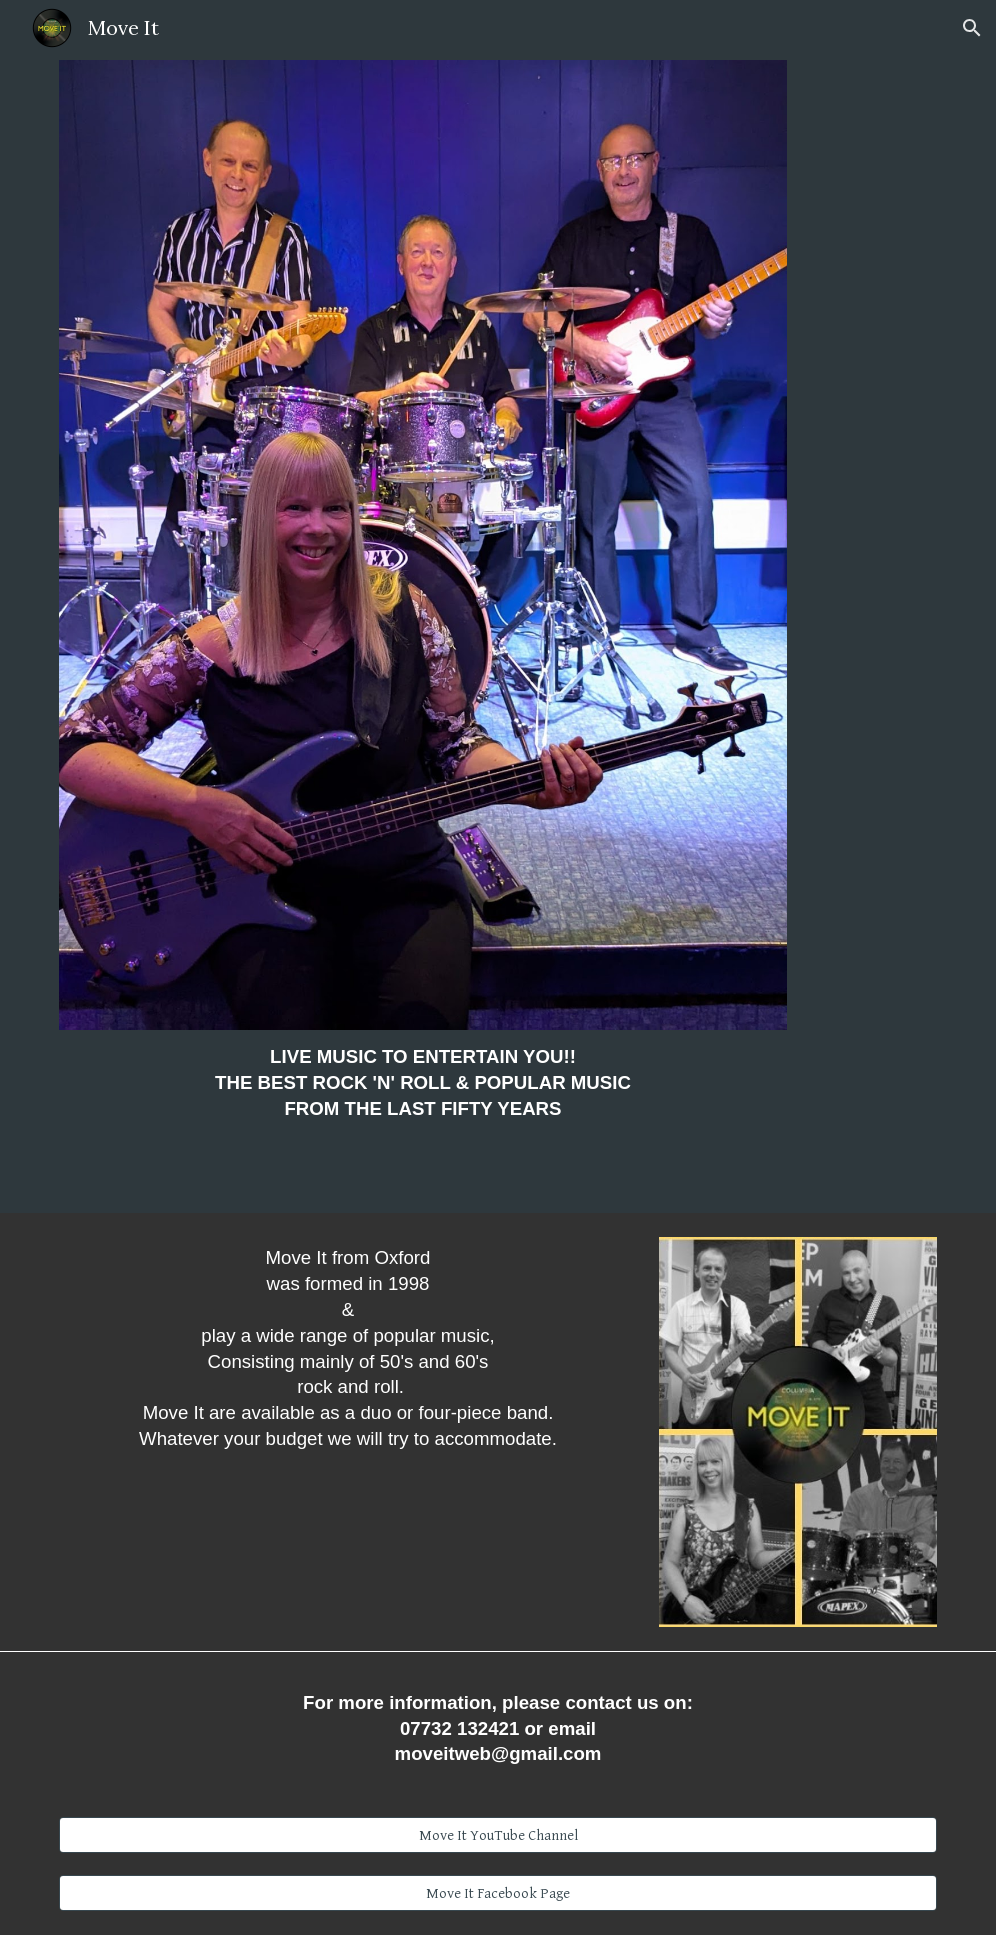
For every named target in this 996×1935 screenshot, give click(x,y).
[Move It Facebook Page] (498, 1893)
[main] (423, 1091)
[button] (972, 28)
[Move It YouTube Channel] (498, 1835)
